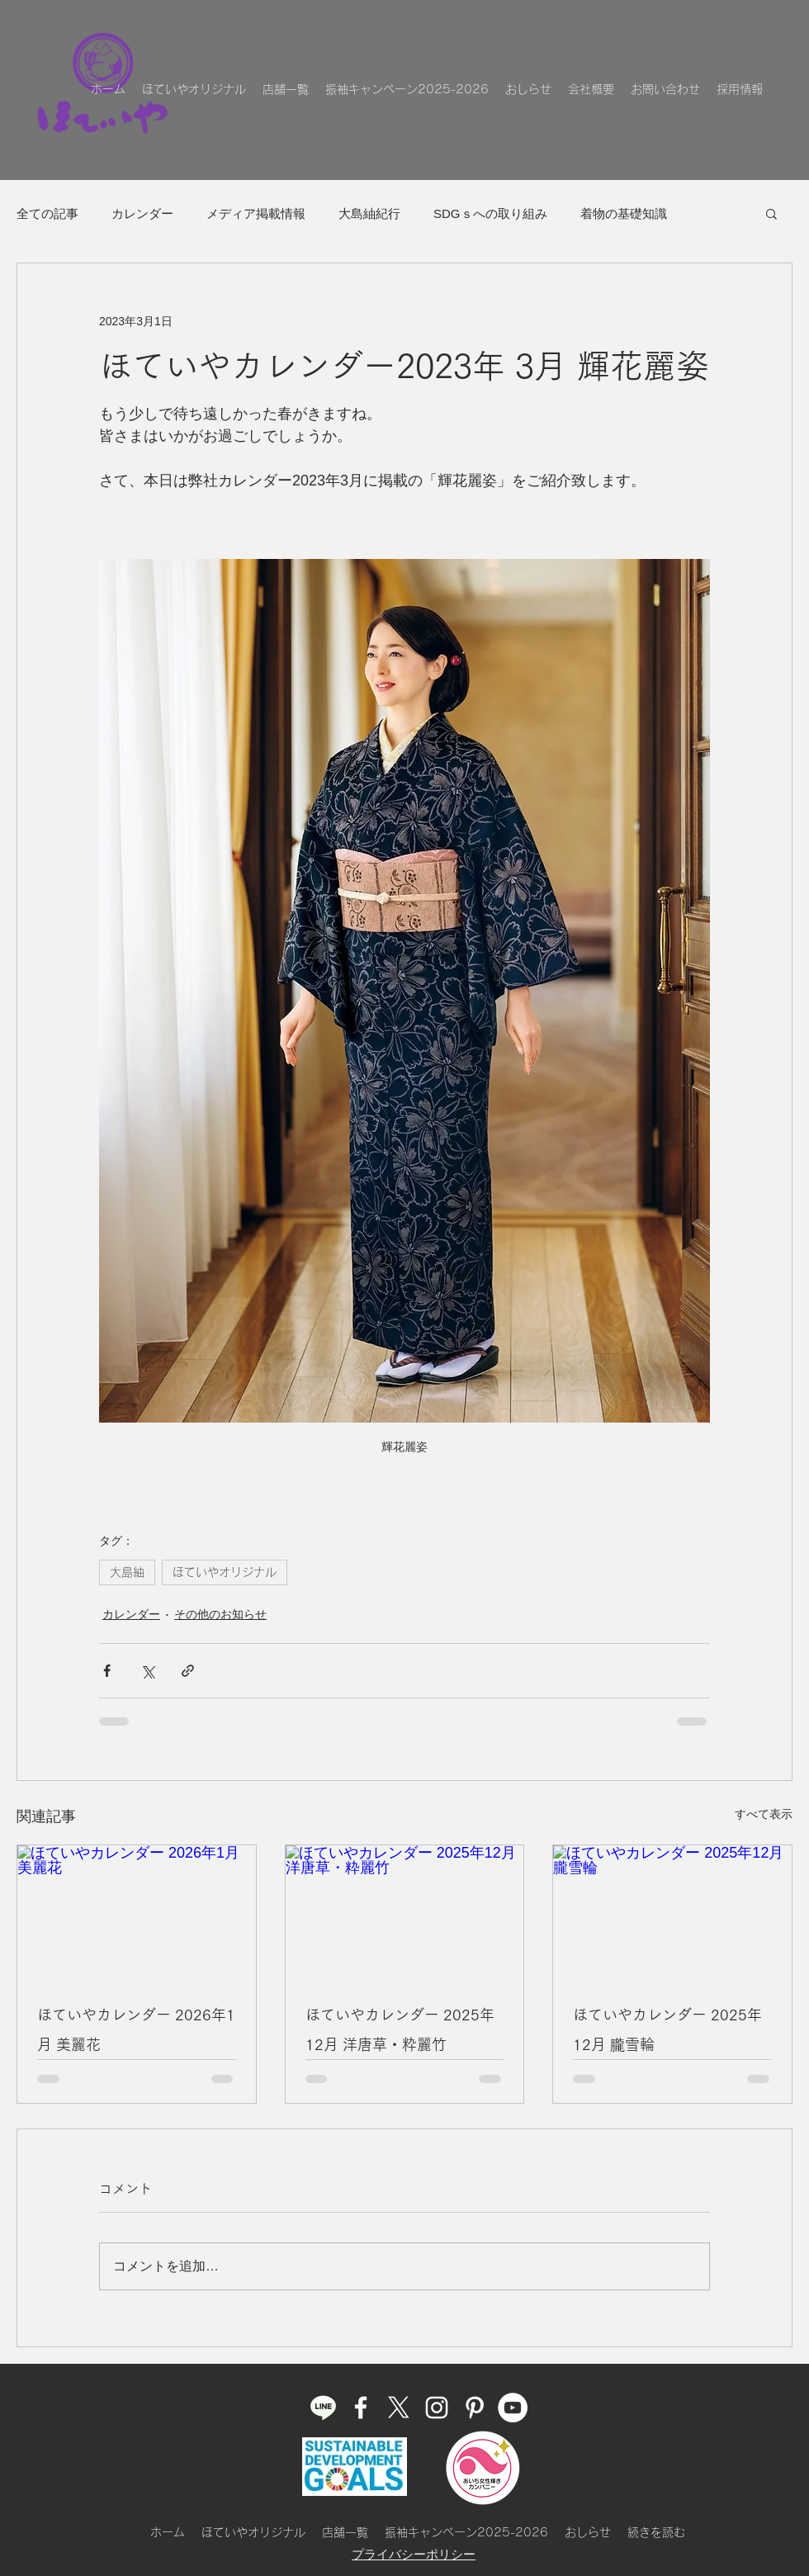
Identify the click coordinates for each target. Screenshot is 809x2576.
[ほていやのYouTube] (513, 2407)
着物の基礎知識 (623, 213)
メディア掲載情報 (255, 213)
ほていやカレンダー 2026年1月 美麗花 (136, 2029)
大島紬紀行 (369, 213)
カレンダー (142, 213)
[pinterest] (475, 2407)
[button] (771, 213)
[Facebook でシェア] (107, 1671)
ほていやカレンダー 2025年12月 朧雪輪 (667, 2029)
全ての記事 (47, 213)
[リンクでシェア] (188, 1671)
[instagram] (437, 2407)
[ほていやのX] (399, 2407)
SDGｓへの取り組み (490, 213)
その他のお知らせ (220, 1614)
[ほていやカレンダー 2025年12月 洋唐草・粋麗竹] (405, 1912)
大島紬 (127, 1572)
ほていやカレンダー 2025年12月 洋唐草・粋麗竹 (399, 2029)
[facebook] (361, 2407)
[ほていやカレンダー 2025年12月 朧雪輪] (672, 1912)
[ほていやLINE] (323, 2407)
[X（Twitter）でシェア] (147, 1671)
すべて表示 (763, 1814)
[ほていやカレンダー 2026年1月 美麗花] (136, 1912)
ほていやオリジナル (225, 1572)
